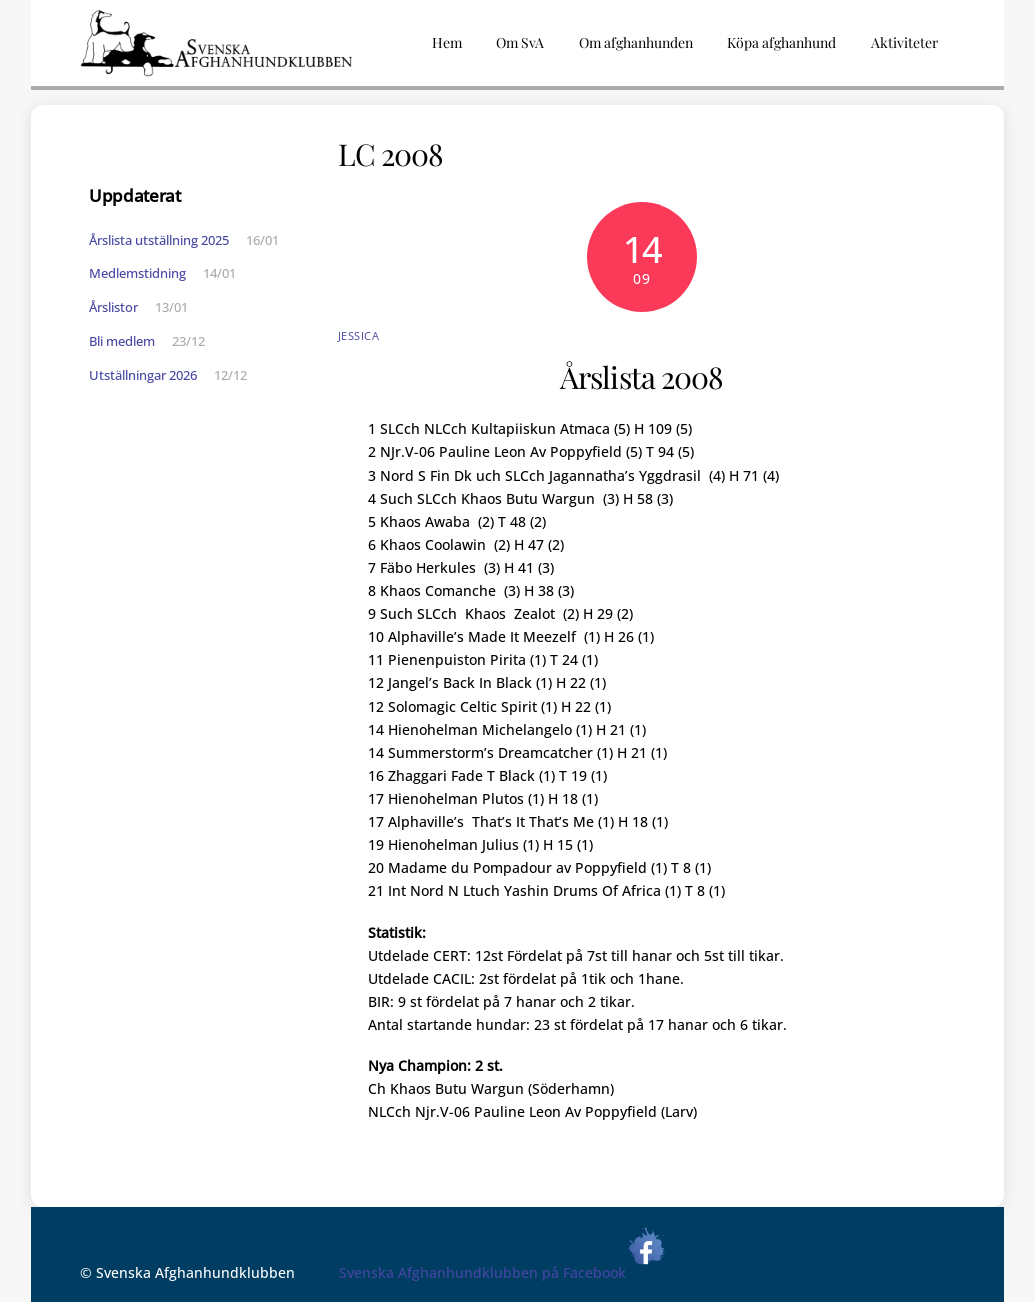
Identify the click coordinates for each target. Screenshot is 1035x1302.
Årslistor (113, 307)
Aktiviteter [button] (904, 42)
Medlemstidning (137, 273)
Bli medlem (122, 341)
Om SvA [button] (520, 42)
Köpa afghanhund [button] (781, 42)
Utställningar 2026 (143, 375)
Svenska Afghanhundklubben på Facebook (502, 1272)
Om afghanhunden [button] (636, 42)
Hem (447, 42)
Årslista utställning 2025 (159, 240)
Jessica (359, 335)
